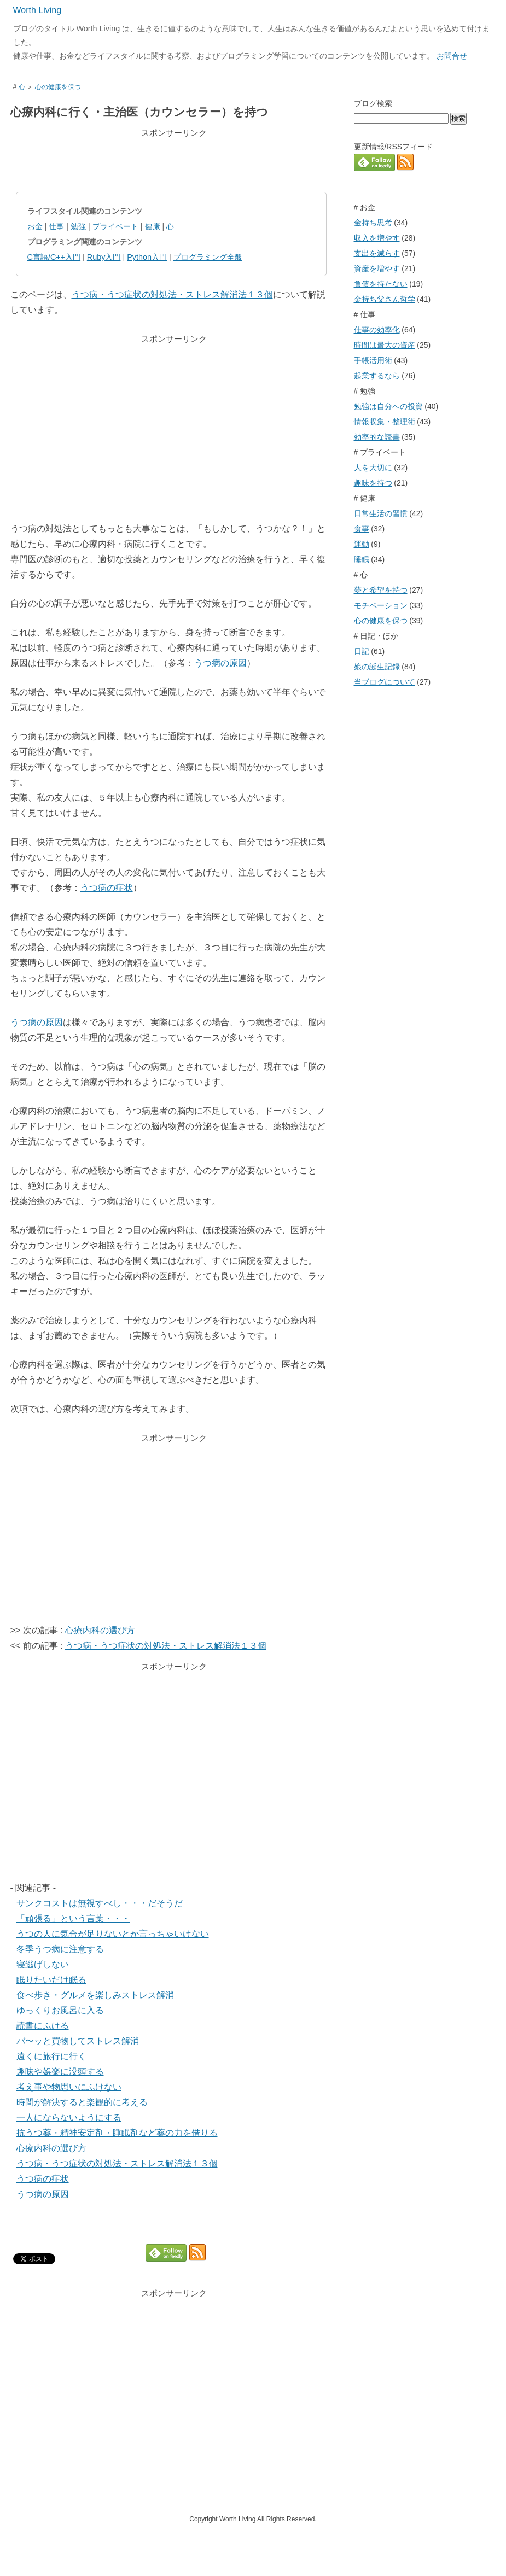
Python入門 (147, 257)
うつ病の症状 (106, 887)
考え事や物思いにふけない (68, 2087)
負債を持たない (381, 283)
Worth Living (37, 10)
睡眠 (361, 559)
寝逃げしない (42, 1964)
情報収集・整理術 (384, 421)
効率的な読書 (377, 437)
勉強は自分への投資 (388, 406)
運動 (361, 544)
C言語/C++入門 (54, 257)
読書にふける (42, 2025)
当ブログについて (384, 681)
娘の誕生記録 (377, 666)
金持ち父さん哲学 (384, 299)
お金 (35, 226)
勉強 (78, 226)
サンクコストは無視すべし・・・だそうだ (99, 1903)
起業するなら (377, 375)
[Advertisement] (171, 159)
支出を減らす (377, 253)
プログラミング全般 (207, 257)
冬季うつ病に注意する (60, 1949)
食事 (361, 528)
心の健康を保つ (58, 87)
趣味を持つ (373, 482)
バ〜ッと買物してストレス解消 (77, 2041)
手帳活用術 (373, 360)
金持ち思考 (373, 222)
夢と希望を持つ (381, 590)
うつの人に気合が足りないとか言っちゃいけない (112, 1933)
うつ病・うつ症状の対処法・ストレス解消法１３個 (172, 294)
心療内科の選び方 (100, 1630)
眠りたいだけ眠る (51, 1979)
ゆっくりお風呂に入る (60, 2010)
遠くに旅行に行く (51, 2056)
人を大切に (373, 467)
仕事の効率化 (377, 329)
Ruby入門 (104, 257)
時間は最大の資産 (384, 345)
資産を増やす (377, 268)
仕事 (56, 226)
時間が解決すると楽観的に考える (82, 2102)
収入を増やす (377, 237)
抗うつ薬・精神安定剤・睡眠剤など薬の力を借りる (117, 2132)
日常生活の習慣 (381, 513)
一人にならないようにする (68, 2117)
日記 (361, 651)
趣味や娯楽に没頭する (60, 2071)
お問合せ (452, 55)
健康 (152, 226)
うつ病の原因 (220, 663)
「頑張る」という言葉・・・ (73, 1918)
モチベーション (381, 605)
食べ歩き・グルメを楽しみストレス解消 (95, 1995)
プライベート (115, 226)
